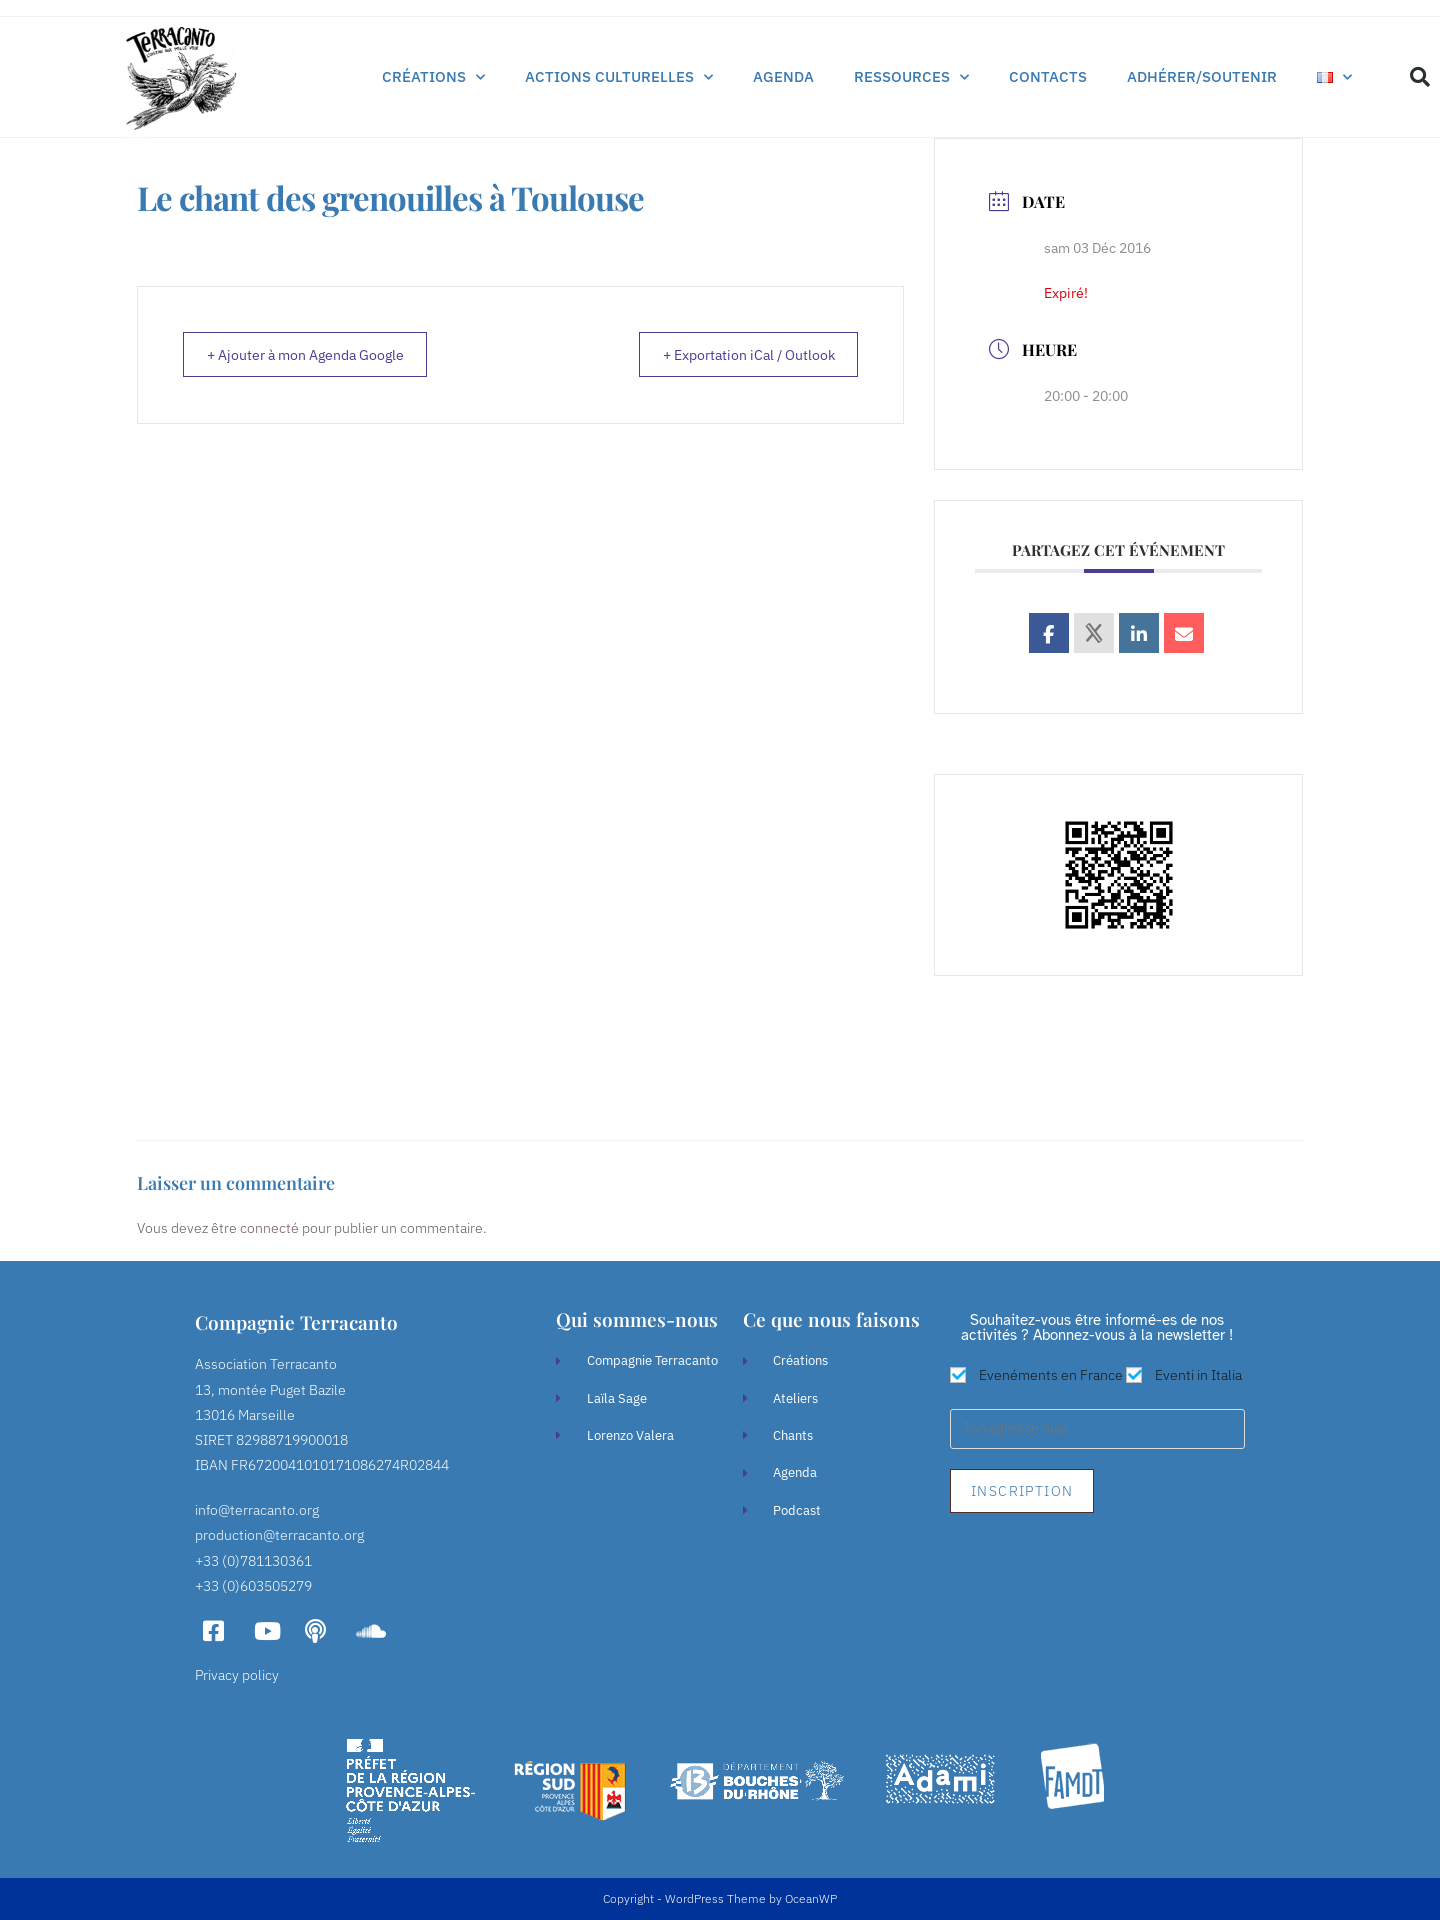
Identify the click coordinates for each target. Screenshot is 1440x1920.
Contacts (1048, 76)
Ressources (911, 77)
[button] (1420, 77)
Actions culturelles (619, 77)
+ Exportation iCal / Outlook (735, 355)
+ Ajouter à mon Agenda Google (319, 355)
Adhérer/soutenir (1202, 76)
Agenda (783, 76)
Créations (433, 77)
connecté (269, 1228)
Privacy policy (237, 1675)
